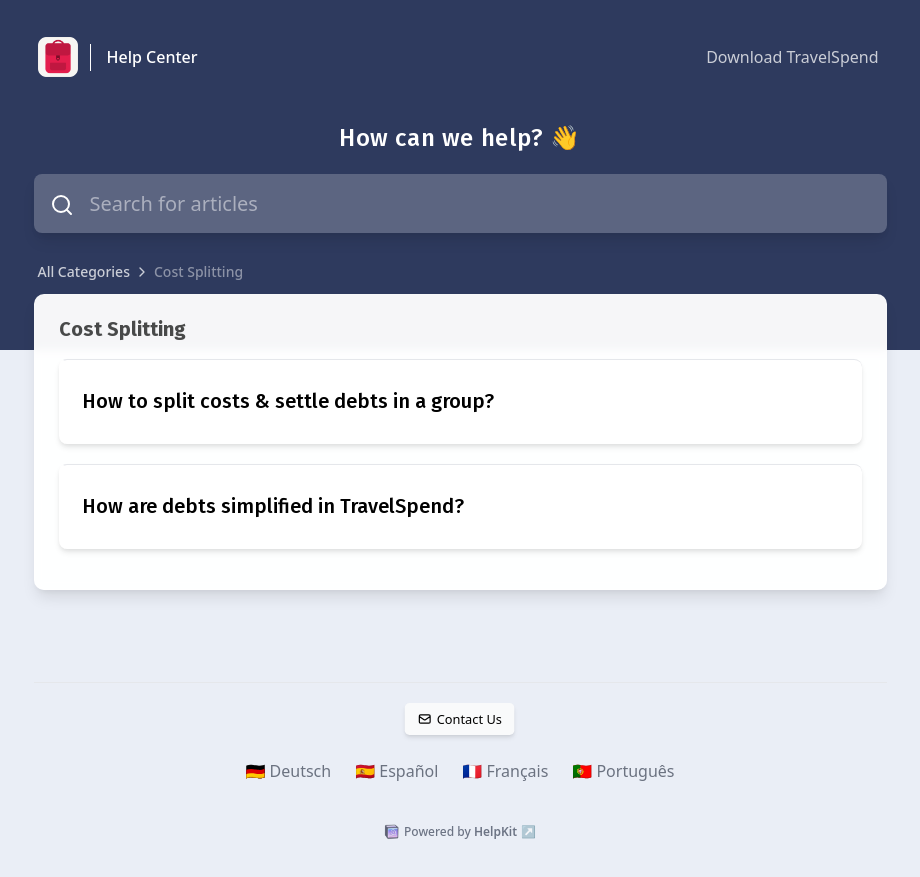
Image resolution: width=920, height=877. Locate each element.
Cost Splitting (198, 271)
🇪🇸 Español (396, 771)
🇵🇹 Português (623, 771)
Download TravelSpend (792, 57)
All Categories (84, 271)
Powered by (460, 832)
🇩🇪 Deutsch (289, 771)
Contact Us (460, 719)
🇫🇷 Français (505, 771)
